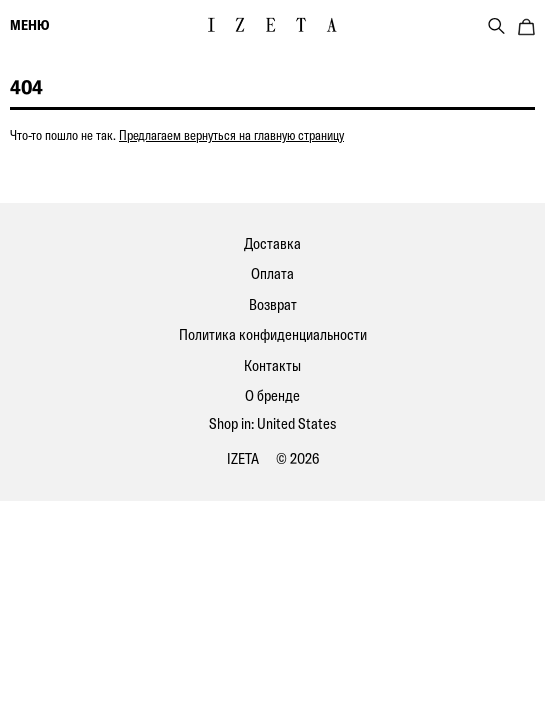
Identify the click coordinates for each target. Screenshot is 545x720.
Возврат (273, 304)
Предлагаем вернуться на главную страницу (231, 135)
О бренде (272, 395)
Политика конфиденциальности (273, 334)
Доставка (272, 243)
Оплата (272, 273)
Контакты (272, 365)
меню (29, 25)
